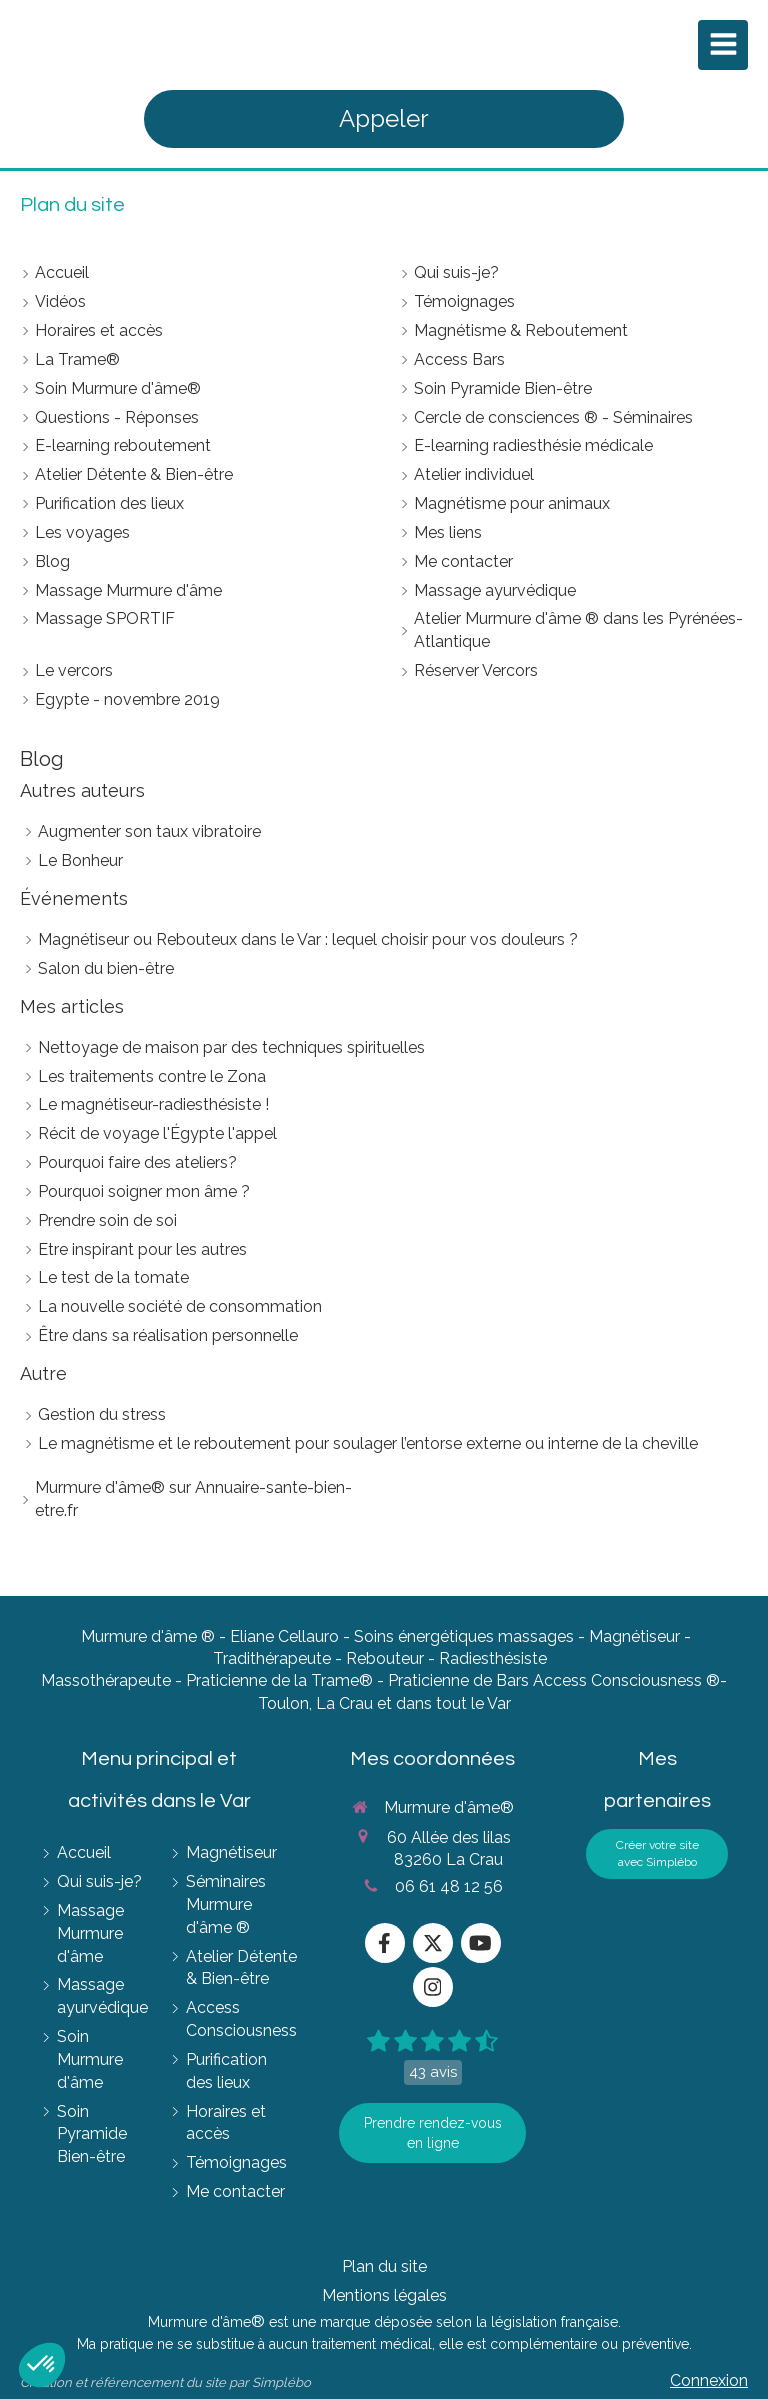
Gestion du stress (102, 1414)
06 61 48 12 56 (449, 1886)
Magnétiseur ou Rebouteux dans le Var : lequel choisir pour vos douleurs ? (308, 939)
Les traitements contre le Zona (152, 1076)
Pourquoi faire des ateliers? (137, 1162)
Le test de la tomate (113, 1277)
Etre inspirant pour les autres (142, 1249)
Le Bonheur (80, 860)
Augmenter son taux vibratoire (149, 831)
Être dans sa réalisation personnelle (168, 1335)
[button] (42, 2365)
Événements (74, 898)
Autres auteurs (82, 790)
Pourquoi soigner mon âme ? (144, 1191)
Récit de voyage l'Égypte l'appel (157, 1133)
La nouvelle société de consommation (180, 1306)
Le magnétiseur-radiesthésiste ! (153, 1104)
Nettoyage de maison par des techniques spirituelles (231, 1047)
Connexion (709, 2380)
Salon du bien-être (106, 968)
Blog (42, 759)
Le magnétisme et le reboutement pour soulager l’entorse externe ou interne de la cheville (368, 1443)
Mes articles (72, 1006)
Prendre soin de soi (107, 1220)
